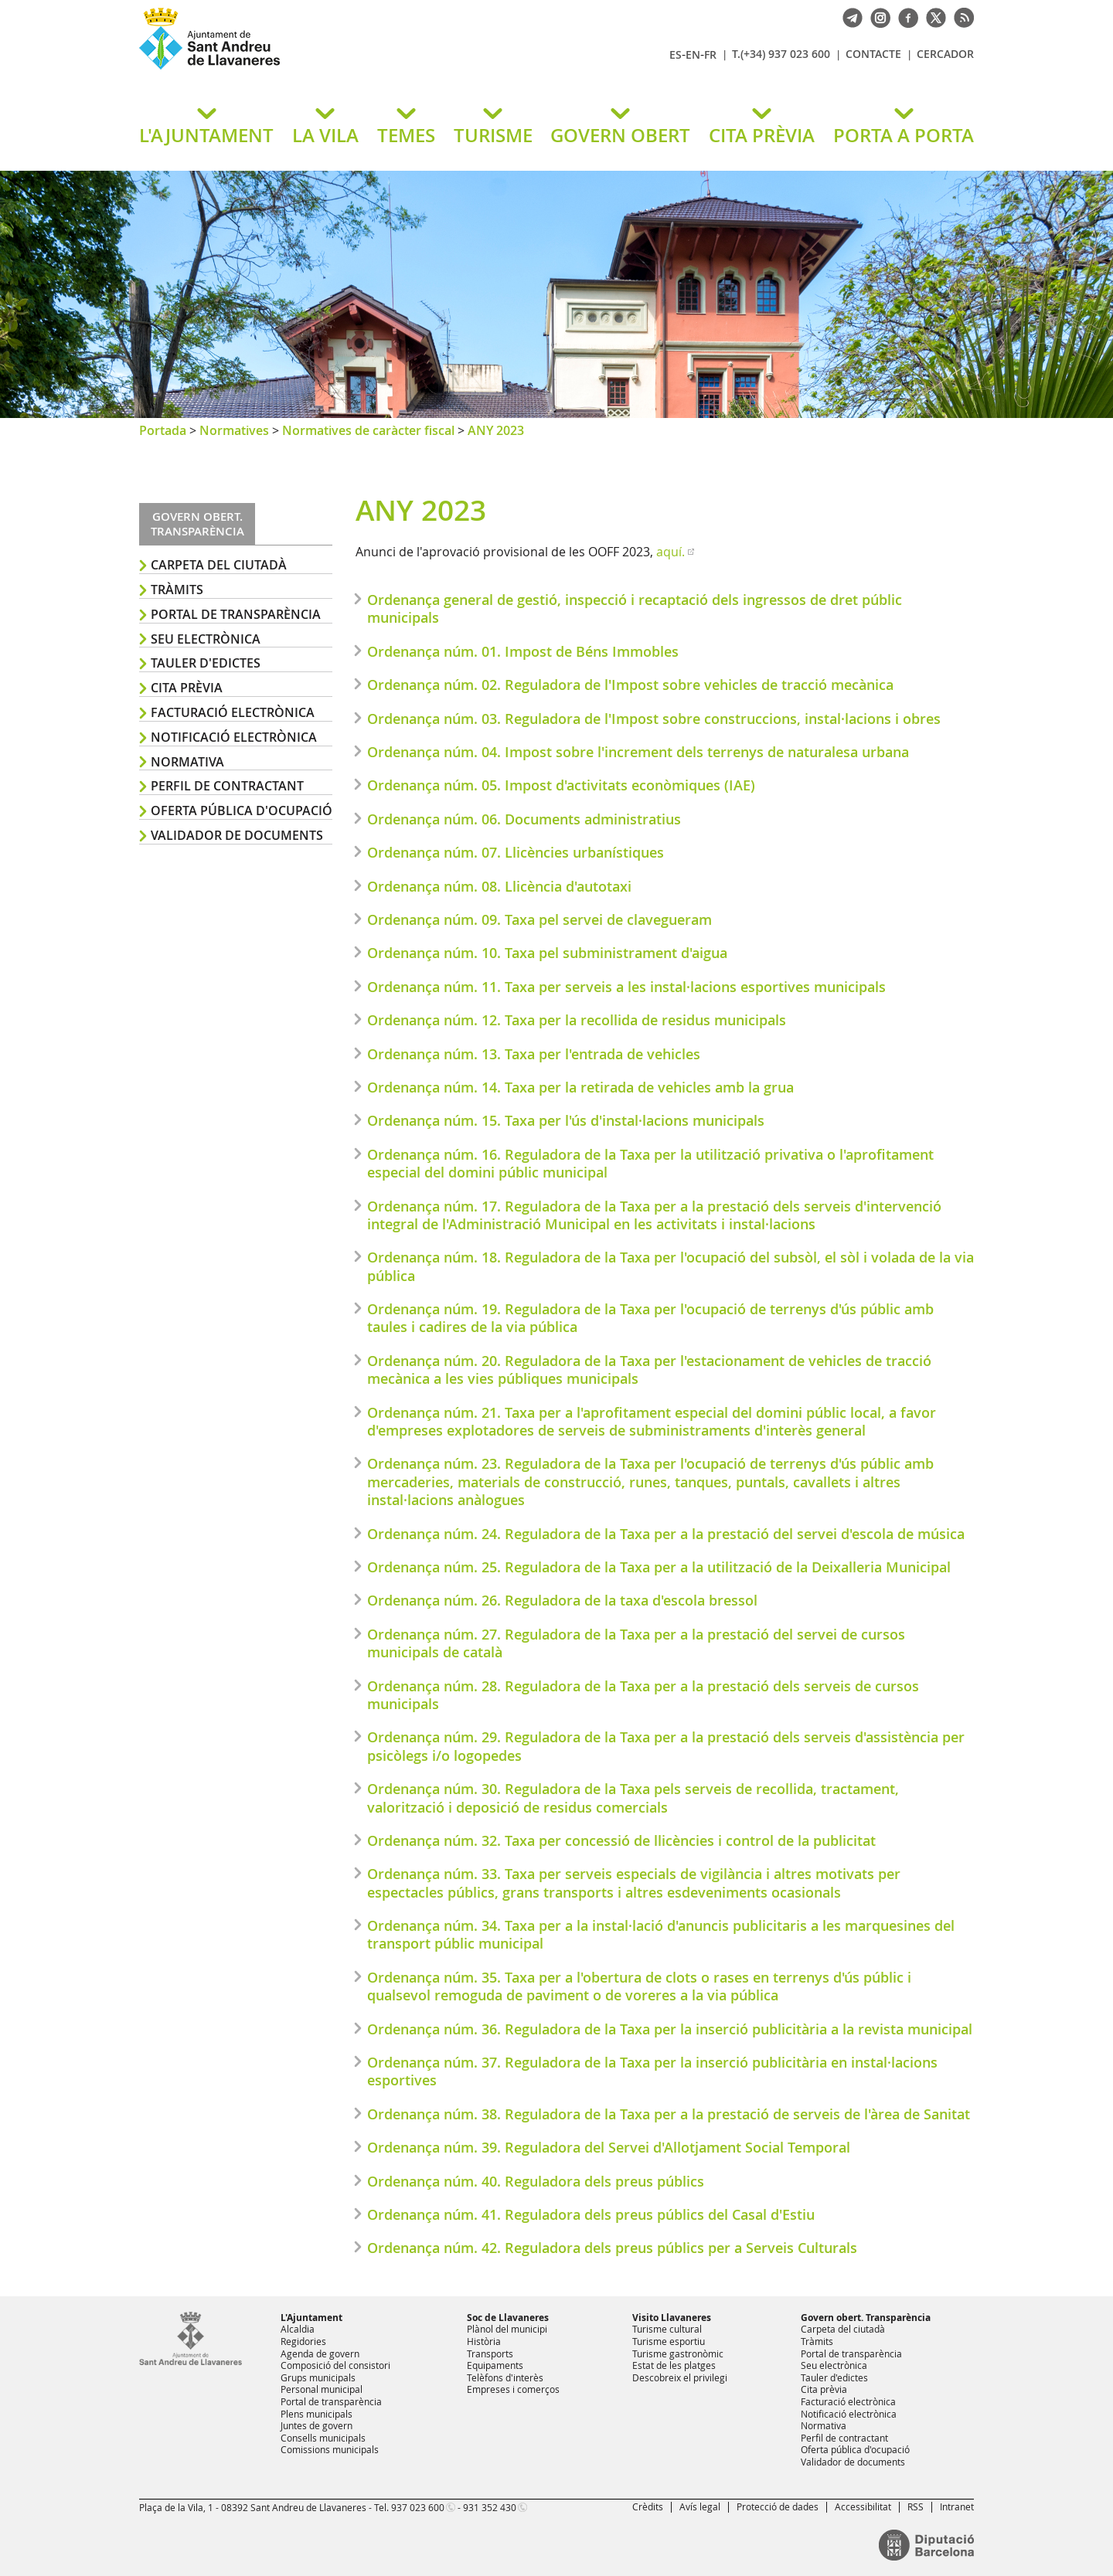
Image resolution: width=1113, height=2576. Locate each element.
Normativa (187, 761)
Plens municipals (316, 2414)
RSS (915, 2506)
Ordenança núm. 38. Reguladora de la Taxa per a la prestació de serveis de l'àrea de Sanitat (668, 2114)
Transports (490, 2353)
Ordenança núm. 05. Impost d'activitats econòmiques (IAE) (561, 785)
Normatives (234, 430)
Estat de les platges (674, 2365)
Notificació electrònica (234, 737)
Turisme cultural (667, 2329)
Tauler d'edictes (205, 662)
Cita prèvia (187, 687)
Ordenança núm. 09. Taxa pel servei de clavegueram (539, 919)
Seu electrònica (205, 638)
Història (484, 2341)
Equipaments (495, 2365)
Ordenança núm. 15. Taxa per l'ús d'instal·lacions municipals (565, 1120)
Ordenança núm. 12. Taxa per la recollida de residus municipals (576, 1020)
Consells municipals (323, 2438)
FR (710, 54)
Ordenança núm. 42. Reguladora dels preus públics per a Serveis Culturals (612, 2247)
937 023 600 (417, 2507)
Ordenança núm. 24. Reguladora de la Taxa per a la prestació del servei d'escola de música (666, 1533)
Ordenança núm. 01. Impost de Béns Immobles (523, 651)
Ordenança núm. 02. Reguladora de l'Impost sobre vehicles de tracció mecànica (630, 684)
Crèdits (647, 2506)
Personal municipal (321, 2389)
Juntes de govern (316, 2425)
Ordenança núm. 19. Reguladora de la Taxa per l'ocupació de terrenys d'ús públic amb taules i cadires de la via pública (650, 1318)
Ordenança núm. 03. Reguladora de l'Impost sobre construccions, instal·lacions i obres (654, 718)
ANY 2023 (496, 430)
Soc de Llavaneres (508, 2317)
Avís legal (699, 2506)
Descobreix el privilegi (679, 2377)
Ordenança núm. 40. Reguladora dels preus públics (535, 2181)
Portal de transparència (236, 614)
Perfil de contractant (227, 785)
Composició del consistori (335, 2365)
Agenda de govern (320, 2353)
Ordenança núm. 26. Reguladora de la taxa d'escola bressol (562, 1600)
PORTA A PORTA (903, 135)
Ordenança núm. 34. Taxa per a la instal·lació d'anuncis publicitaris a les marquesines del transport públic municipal (661, 1934)
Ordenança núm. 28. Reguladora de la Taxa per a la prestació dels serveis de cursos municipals (643, 1695)
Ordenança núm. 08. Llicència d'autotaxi (499, 886)
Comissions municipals (330, 2449)
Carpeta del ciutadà (219, 564)
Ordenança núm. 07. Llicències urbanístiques (515, 852)
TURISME (493, 135)
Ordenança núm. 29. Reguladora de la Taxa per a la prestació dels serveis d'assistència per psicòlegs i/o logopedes (666, 1746)
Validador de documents (237, 835)
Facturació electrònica (233, 712)
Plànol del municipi (507, 2329)
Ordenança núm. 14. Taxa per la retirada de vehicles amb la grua (580, 1087)
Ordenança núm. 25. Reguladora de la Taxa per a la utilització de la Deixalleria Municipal (659, 1567)
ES (675, 54)
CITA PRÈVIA (762, 135)
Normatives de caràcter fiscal (368, 430)
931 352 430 (489, 2507)
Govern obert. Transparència (866, 2317)
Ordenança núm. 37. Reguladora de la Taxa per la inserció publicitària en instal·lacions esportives (652, 2071)
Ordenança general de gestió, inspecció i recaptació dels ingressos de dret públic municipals (634, 608)
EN (693, 54)
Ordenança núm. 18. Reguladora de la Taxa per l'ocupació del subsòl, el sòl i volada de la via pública (670, 1266)
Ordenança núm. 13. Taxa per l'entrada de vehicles (533, 1054)
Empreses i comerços (513, 2389)
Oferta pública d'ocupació (241, 810)
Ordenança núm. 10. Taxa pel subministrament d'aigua (547, 952)
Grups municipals (318, 2377)
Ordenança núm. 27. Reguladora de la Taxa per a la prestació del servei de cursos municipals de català (636, 1643)
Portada (162, 430)
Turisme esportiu (668, 2341)
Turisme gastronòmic (677, 2353)
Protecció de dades (778, 2506)
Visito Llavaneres (671, 2317)
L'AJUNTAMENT (206, 135)
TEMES (406, 135)
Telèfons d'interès (505, 2377)
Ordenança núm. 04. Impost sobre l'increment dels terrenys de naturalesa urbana (638, 752)
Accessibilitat (863, 2506)
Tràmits (177, 589)
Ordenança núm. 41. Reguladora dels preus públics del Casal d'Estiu (591, 2214)
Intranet (957, 2506)
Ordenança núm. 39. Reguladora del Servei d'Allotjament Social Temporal (608, 2147)
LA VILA (325, 135)
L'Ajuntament (311, 2317)
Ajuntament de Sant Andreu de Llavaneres (320, 69)
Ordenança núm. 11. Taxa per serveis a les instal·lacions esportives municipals (626, 986)
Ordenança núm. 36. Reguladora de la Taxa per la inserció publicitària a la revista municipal (669, 2029)
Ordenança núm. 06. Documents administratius (524, 819)
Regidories (303, 2341)
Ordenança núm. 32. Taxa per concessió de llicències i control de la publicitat (621, 1840)
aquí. (670, 551)
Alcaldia (298, 2329)
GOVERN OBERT (620, 135)
